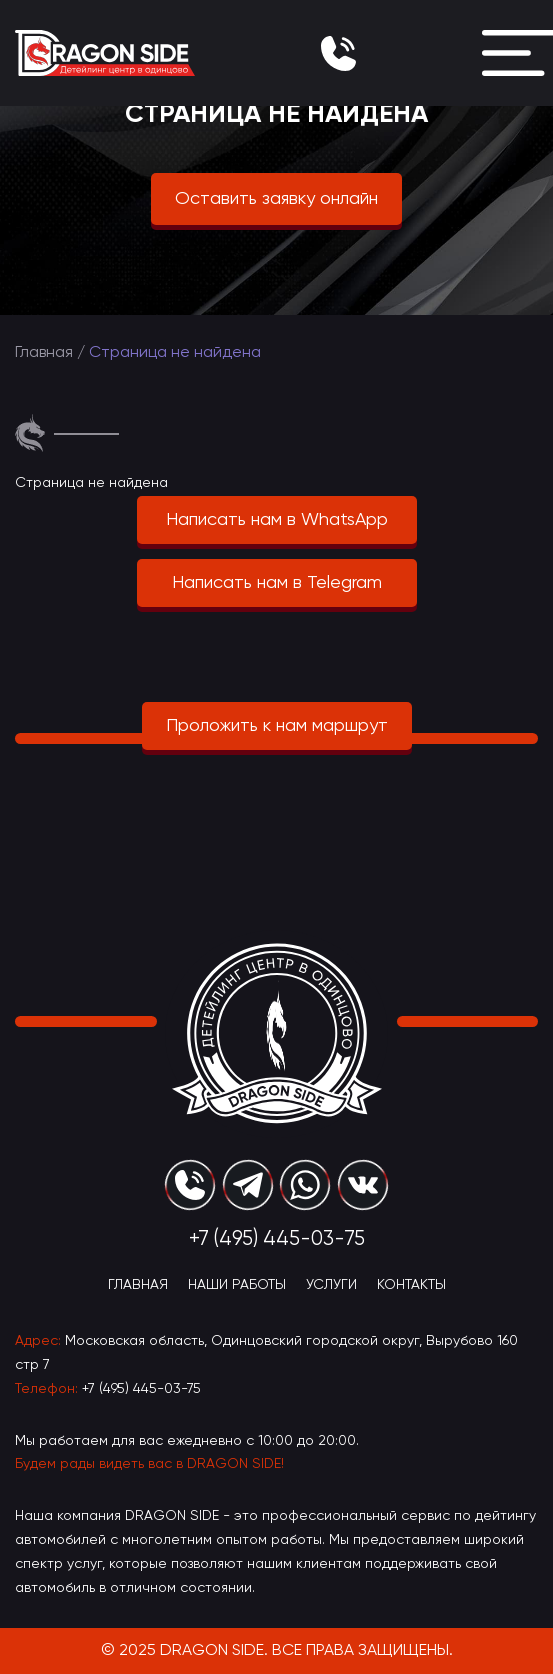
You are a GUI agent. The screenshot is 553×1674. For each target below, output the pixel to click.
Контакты (411, 1285)
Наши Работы (237, 1285)
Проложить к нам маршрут (277, 726)
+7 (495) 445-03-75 (141, 1389)
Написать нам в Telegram (277, 583)
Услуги (331, 1285)
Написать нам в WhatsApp (277, 520)
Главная (44, 353)
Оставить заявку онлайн (276, 199)
